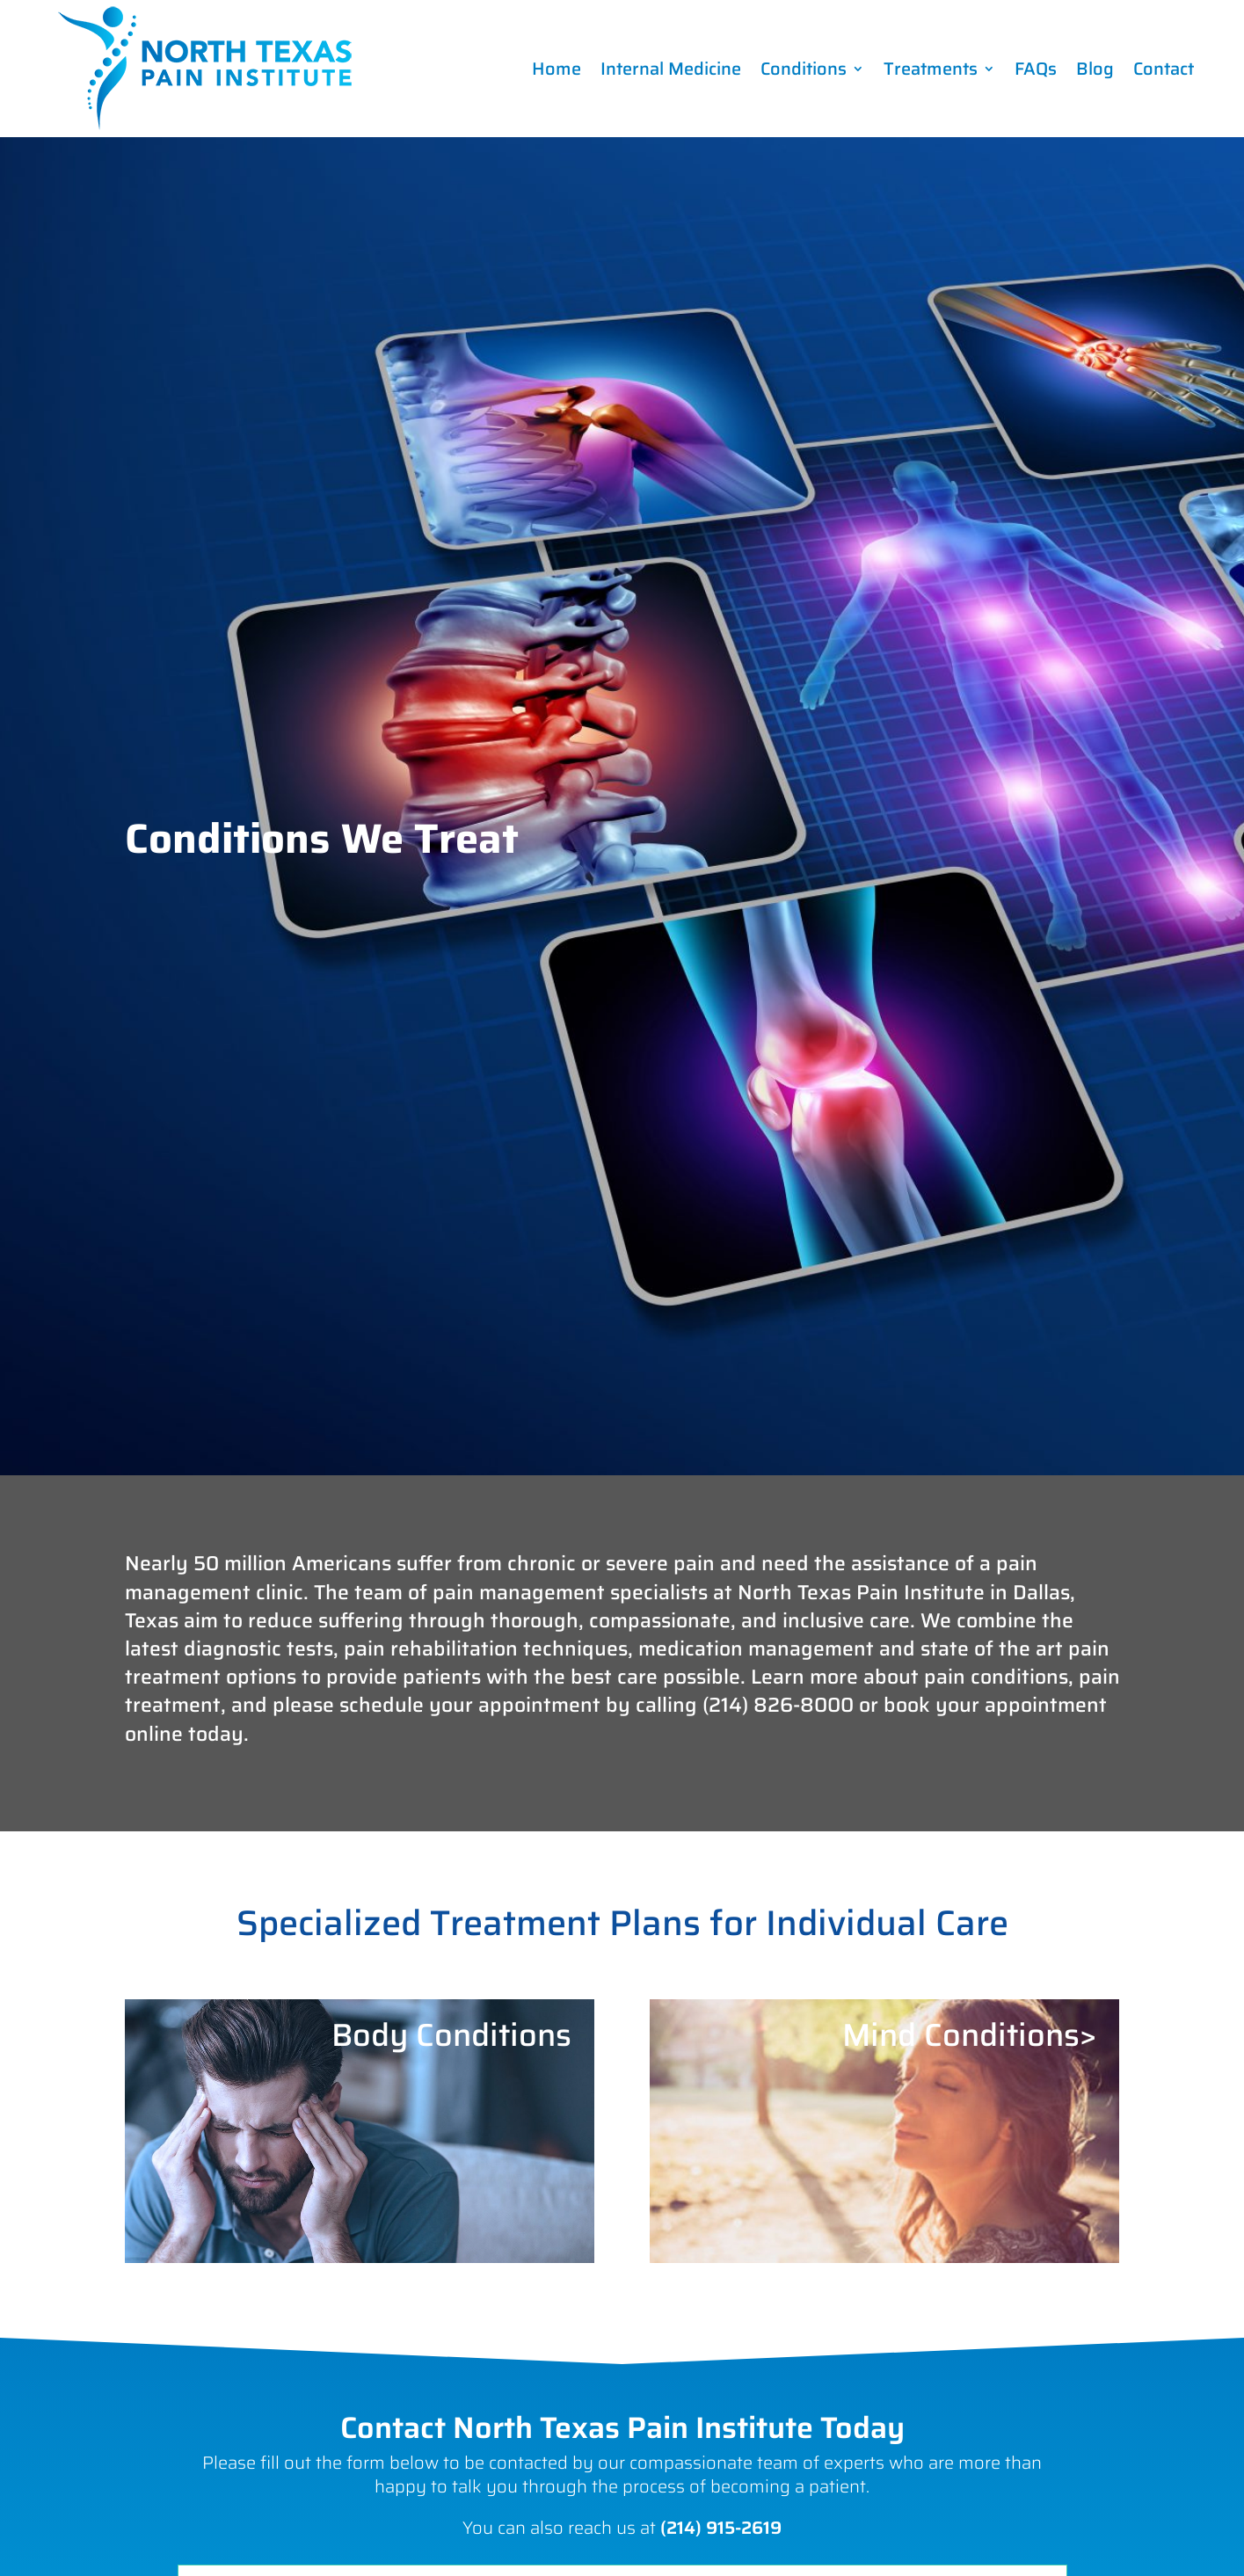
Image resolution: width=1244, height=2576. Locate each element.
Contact (1163, 69)
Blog (1095, 69)
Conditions (803, 69)
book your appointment (995, 1705)
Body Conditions (451, 2035)
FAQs (1036, 69)
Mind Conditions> (969, 2035)
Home (556, 69)
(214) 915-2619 (721, 2528)
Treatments (931, 69)
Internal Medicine (670, 69)
